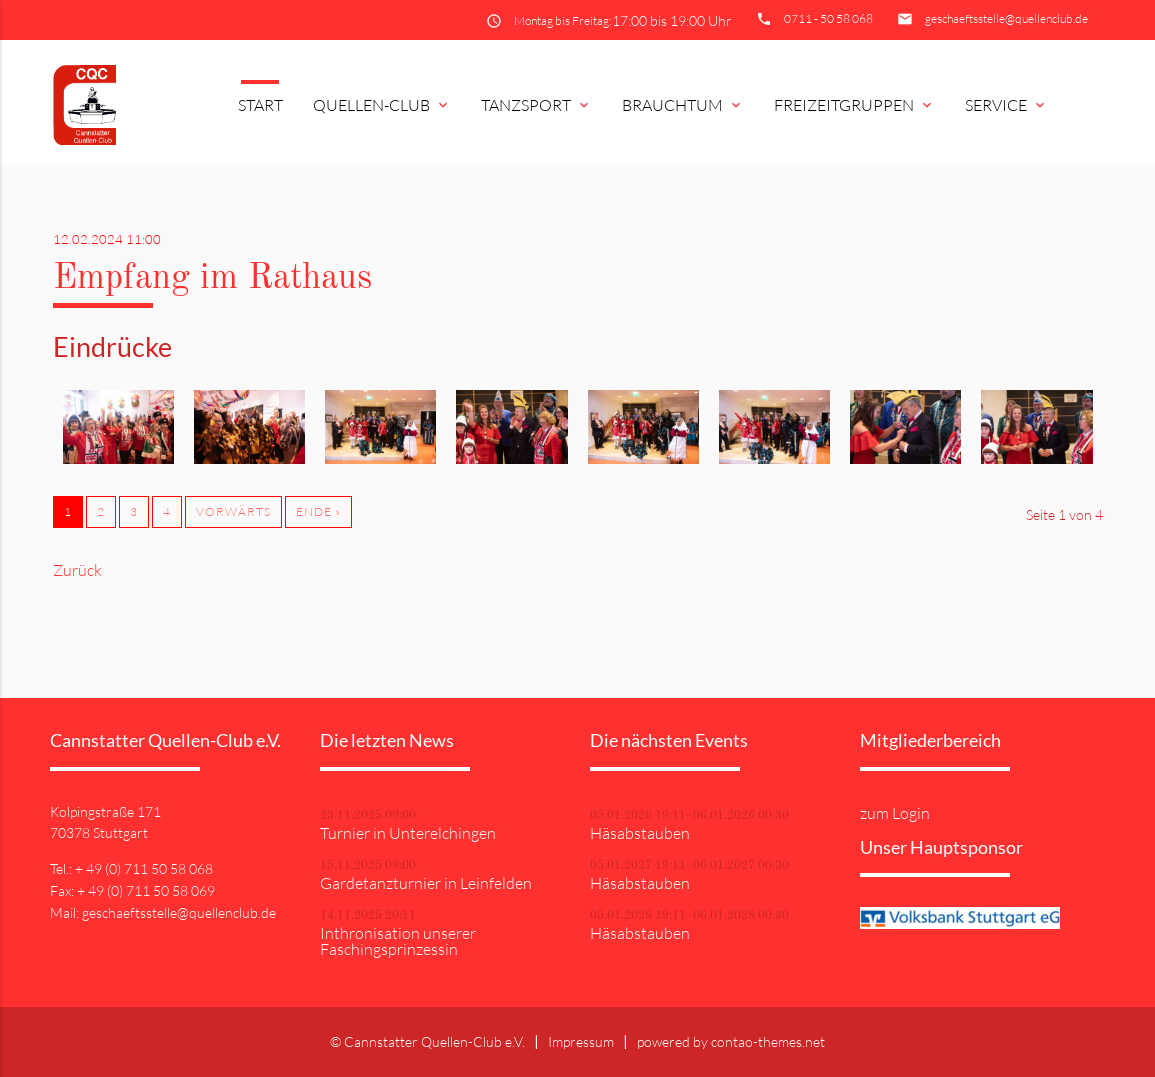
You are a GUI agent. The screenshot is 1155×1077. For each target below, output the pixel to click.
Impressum (581, 1041)
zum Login (895, 813)
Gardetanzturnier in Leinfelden (426, 883)
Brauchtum (683, 105)
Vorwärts (233, 511)
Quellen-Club (382, 105)
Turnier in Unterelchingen (408, 833)
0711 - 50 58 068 (828, 18)
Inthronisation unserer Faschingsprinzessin (398, 941)
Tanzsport (536, 105)
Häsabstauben (640, 833)
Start (260, 105)
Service (1006, 105)
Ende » (318, 511)
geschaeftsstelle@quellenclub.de (1006, 18)
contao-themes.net (768, 1041)
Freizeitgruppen (854, 105)
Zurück (77, 570)
